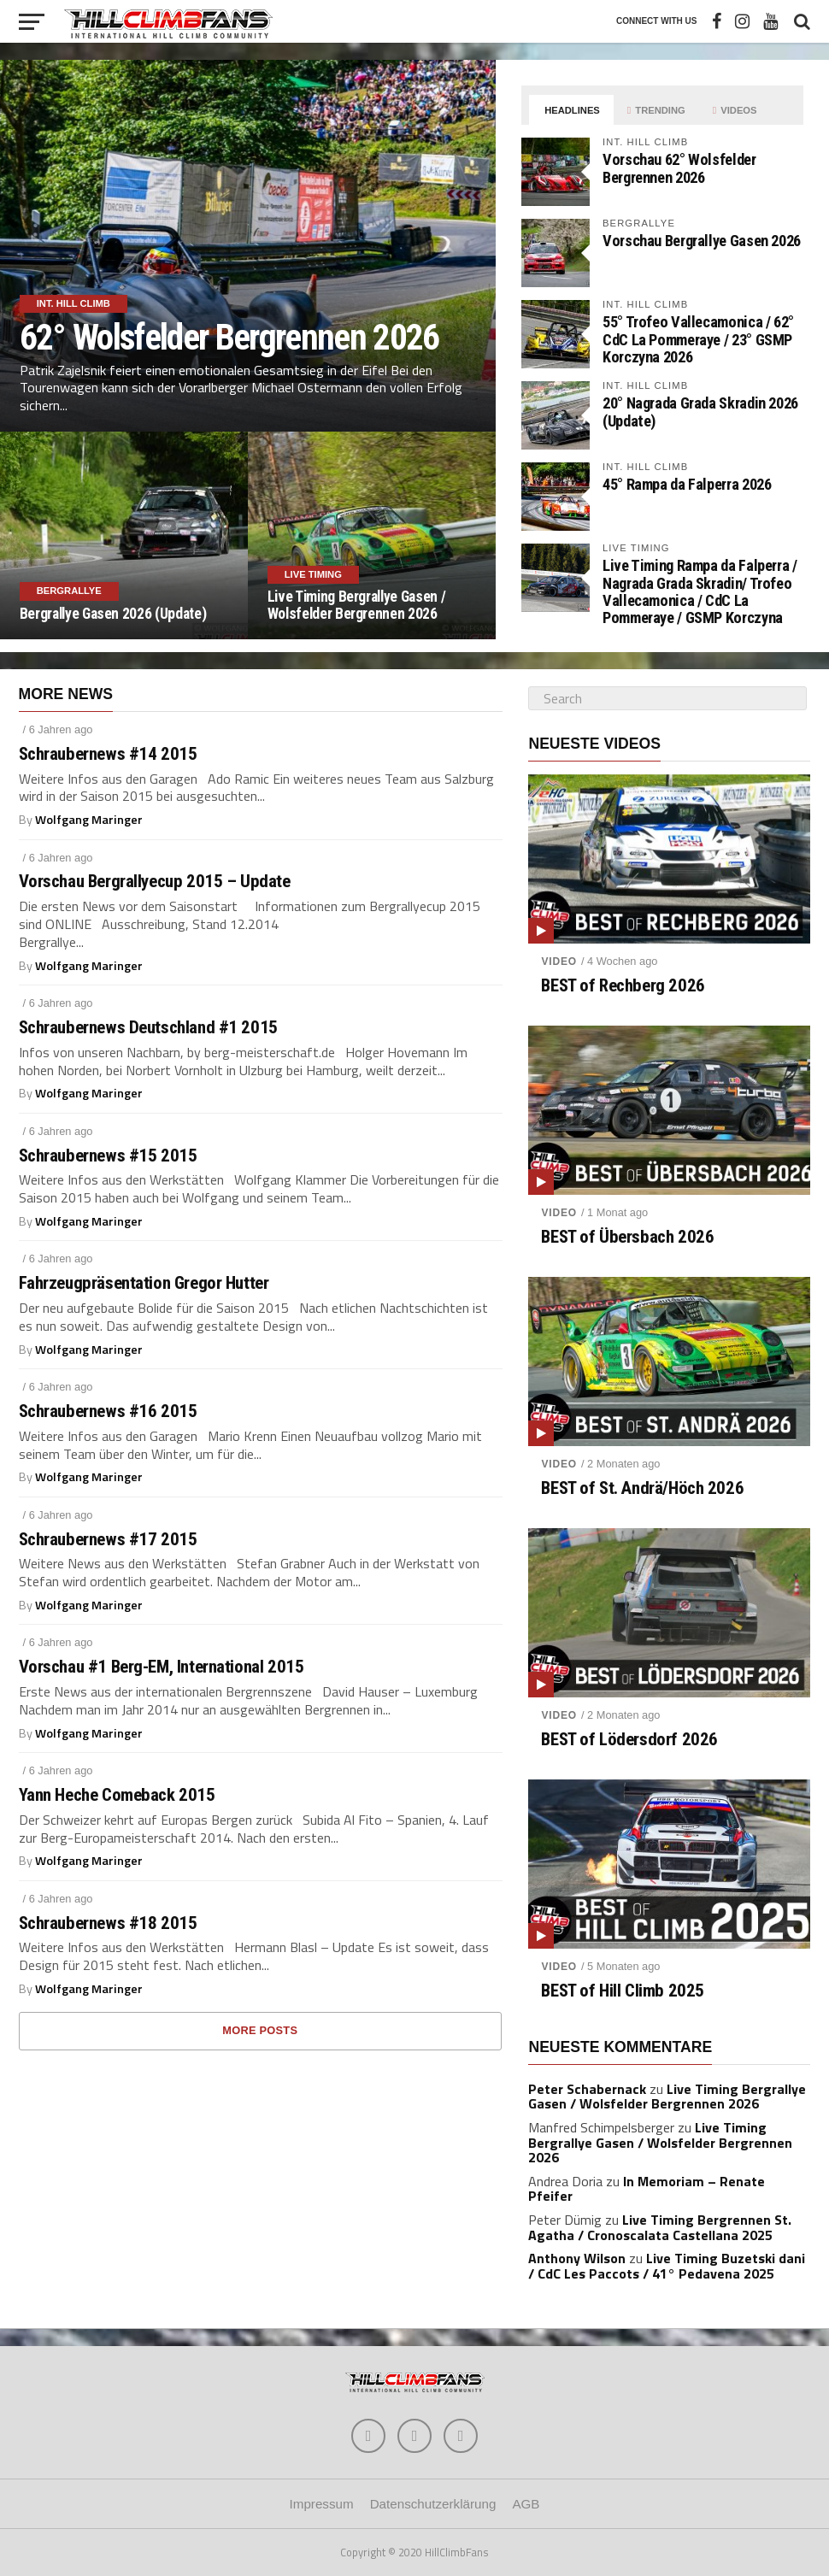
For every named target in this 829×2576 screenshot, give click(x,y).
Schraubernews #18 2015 (108, 1923)
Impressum (322, 2504)
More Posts (259, 2030)
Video (559, 961)
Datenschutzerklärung (433, 2504)
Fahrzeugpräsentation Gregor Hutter (144, 1283)
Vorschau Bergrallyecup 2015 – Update (155, 881)
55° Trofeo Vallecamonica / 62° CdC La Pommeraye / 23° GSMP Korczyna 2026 (698, 339)
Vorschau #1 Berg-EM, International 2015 (161, 1667)
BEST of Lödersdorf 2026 (629, 1740)
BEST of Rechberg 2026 (622, 986)
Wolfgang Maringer (89, 819)
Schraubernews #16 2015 (108, 1411)
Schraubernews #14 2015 (108, 754)
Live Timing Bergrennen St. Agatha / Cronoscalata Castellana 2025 (659, 2227)
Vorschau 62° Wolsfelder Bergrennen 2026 (679, 167)
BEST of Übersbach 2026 (627, 1237)
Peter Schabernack (587, 2089)
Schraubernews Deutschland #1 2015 (148, 1028)
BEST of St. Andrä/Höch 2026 (642, 1488)
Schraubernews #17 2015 (108, 1540)
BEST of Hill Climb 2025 (622, 1991)
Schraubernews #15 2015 (108, 1156)
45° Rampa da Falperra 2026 (687, 484)
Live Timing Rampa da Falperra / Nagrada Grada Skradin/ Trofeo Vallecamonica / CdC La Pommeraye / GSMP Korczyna (700, 591)
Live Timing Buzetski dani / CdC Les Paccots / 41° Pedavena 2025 (666, 2266)
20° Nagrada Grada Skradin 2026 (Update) (700, 411)
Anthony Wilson (577, 2258)
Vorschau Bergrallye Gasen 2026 (702, 241)
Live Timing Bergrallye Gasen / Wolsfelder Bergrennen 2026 (667, 2096)
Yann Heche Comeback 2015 (117, 1795)
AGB (525, 2504)
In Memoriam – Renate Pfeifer (646, 2189)
